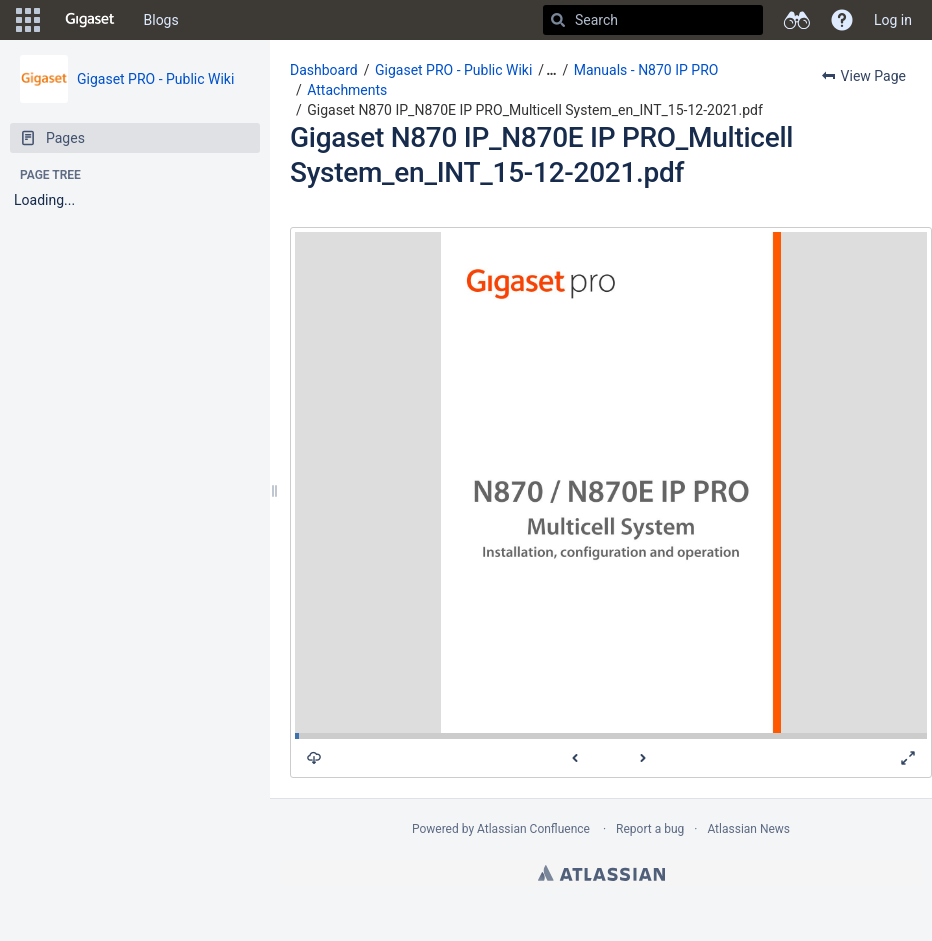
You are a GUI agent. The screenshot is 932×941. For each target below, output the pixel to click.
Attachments (347, 90)
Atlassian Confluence (533, 829)
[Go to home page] (90, 20)
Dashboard (324, 70)
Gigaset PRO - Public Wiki (155, 79)
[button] (28, 20)
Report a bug (650, 829)
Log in (893, 20)
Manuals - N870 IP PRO (646, 70)
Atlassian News (748, 829)
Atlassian (601, 873)
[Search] (558, 20)
